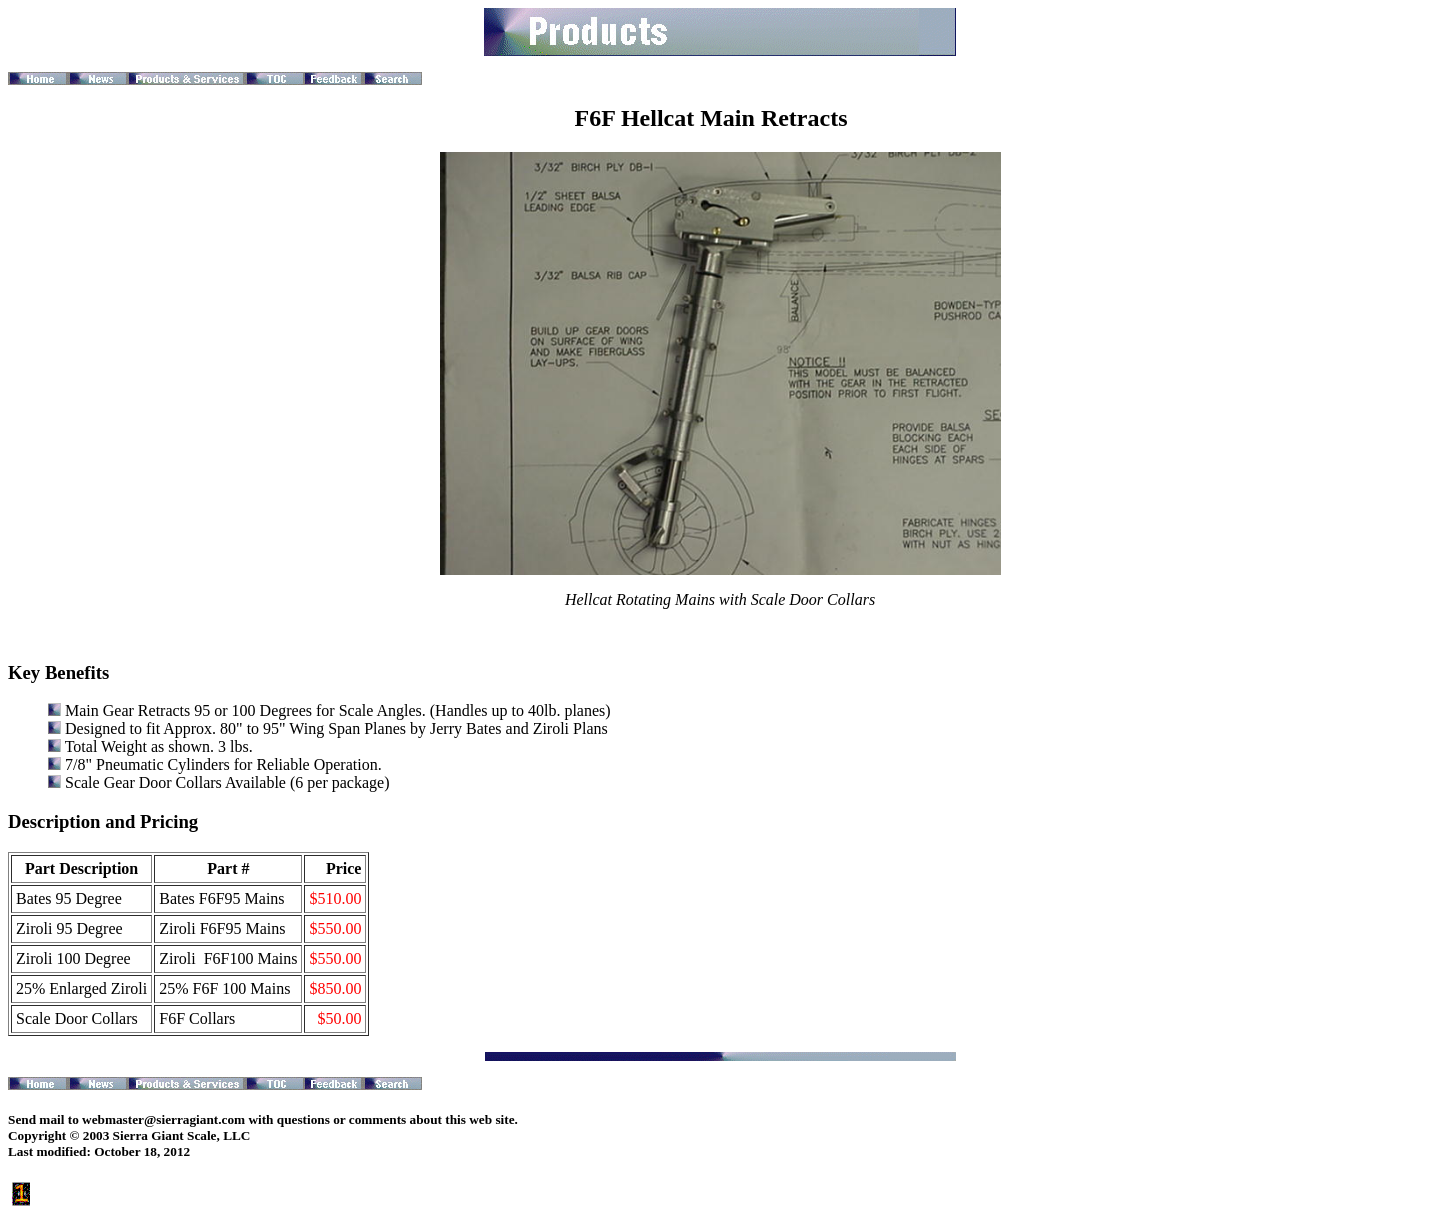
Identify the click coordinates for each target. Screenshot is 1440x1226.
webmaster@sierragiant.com (163, 1119)
